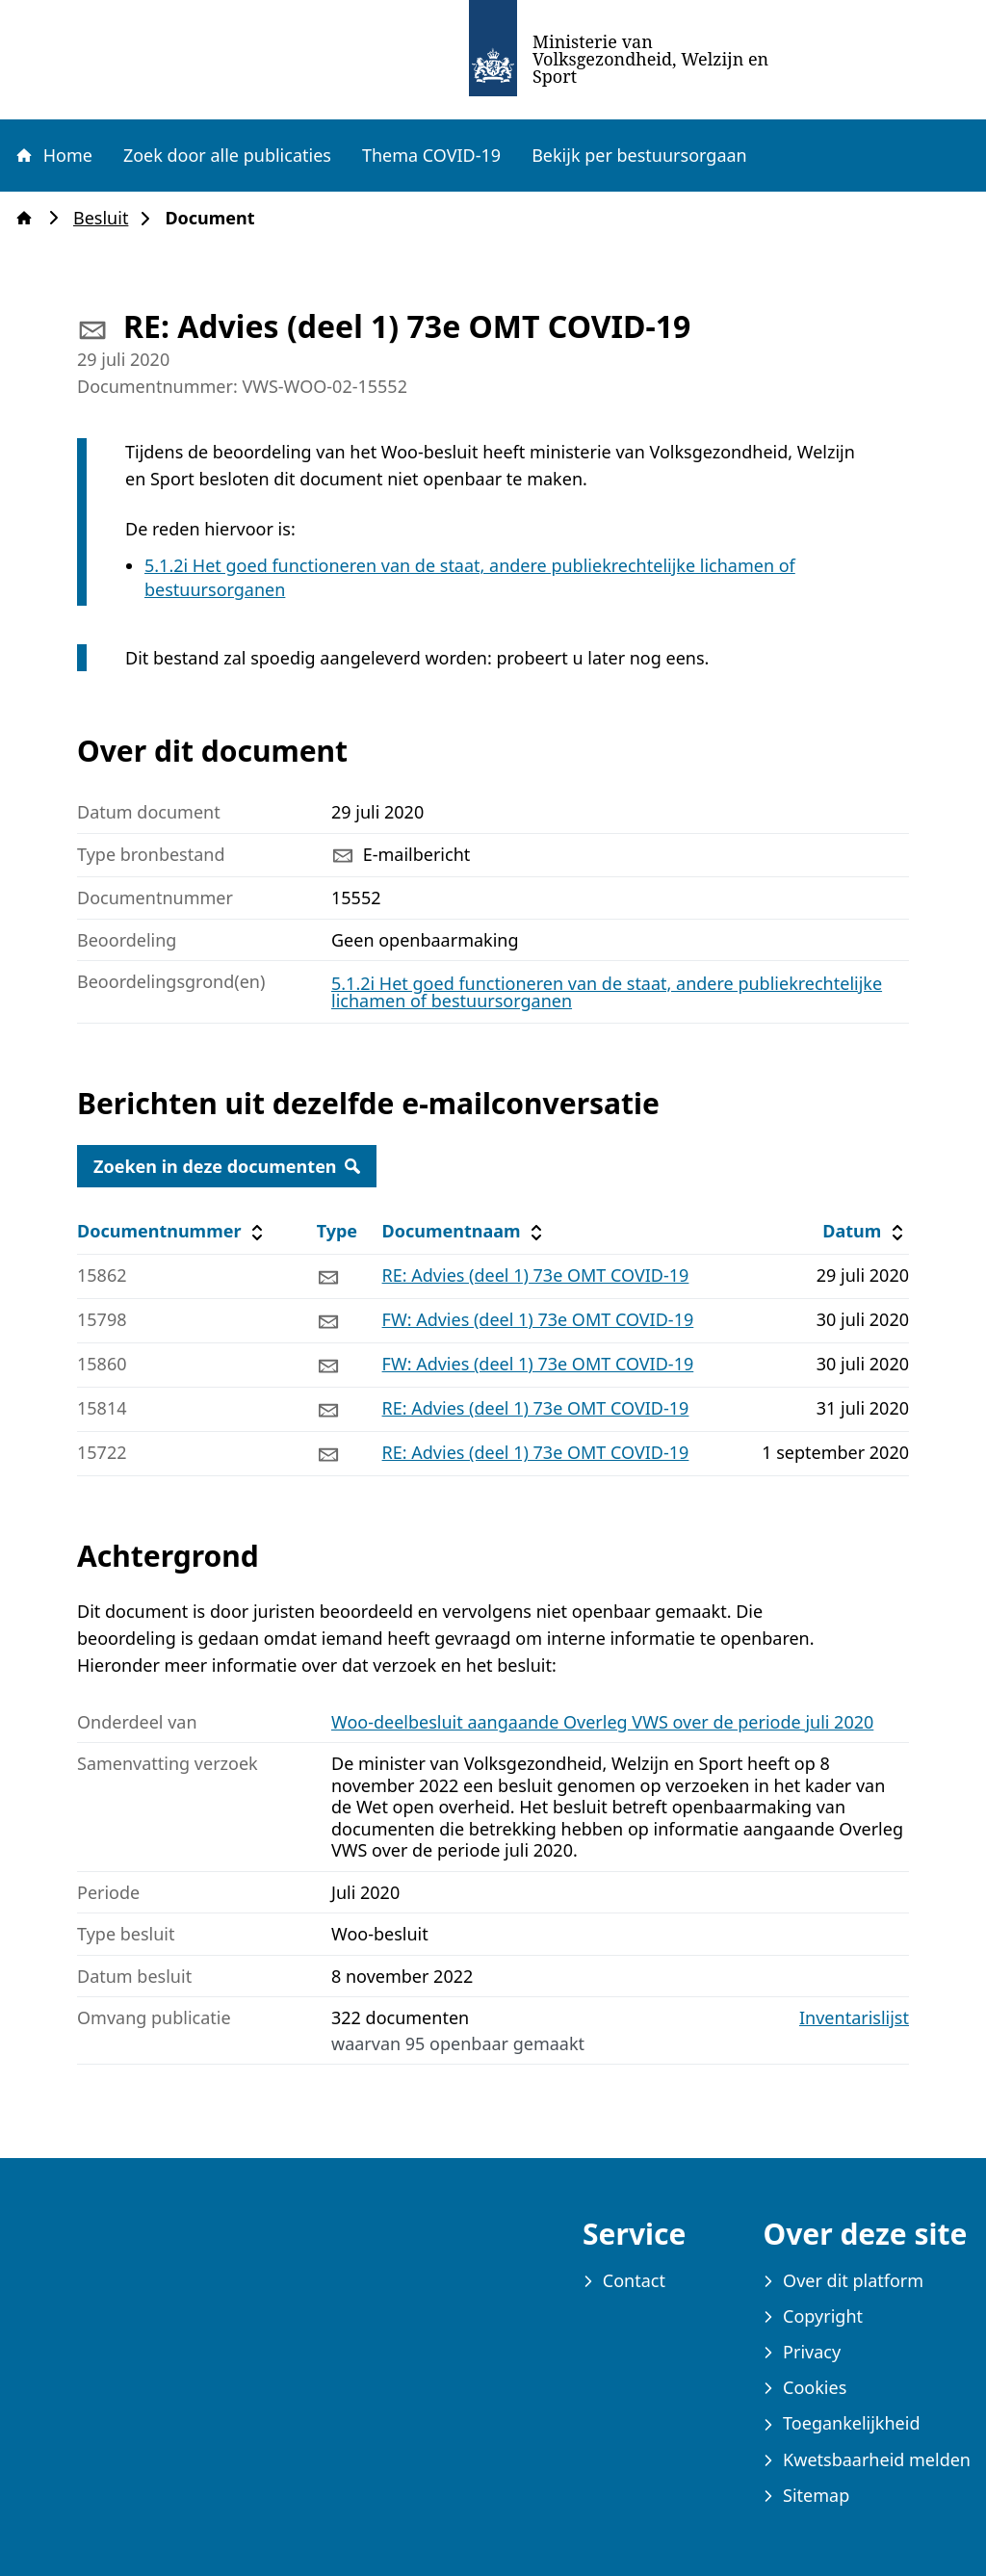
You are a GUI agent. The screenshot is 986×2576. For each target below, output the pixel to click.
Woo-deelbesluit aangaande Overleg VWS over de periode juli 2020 (602, 1721)
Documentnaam (465, 1231)
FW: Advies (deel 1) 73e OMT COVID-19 (538, 1319)
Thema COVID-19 (431, 155)
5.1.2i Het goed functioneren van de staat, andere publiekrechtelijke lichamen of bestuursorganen (606, 992)
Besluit (106, 218)
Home (52, 155)
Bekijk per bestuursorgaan (639, 155)
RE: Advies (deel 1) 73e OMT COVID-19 (535, 1275)
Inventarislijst (854, 2018)
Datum (865, 1231)
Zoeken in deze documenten (226, 1166)
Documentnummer (173, 1231)
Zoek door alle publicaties (227, 155)
